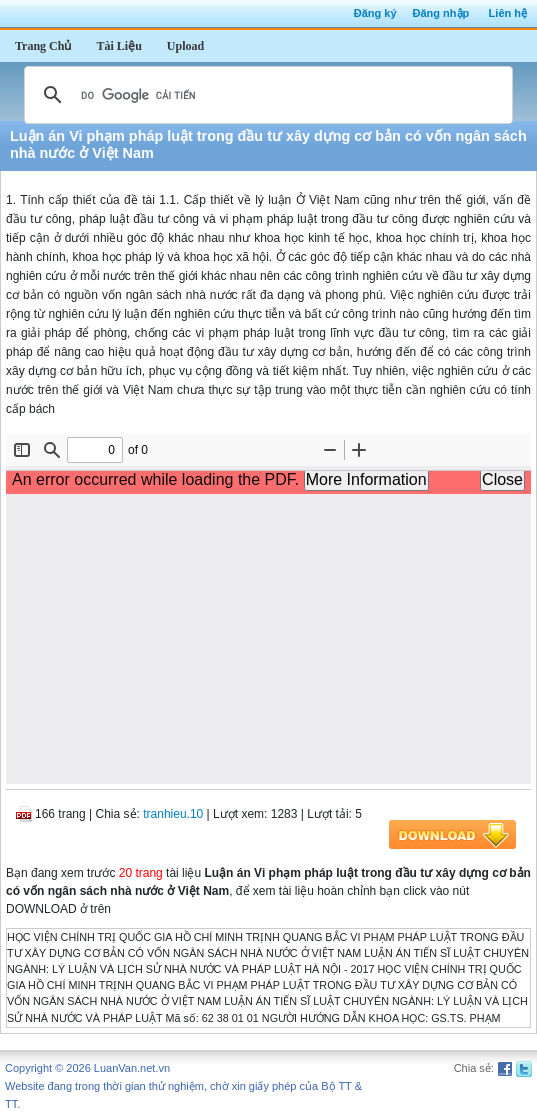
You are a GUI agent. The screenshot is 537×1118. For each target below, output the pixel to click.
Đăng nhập (441, 13)
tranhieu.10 (173, 814)
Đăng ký (375, 13)
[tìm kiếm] (265, 95)
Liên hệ (508, 13)
